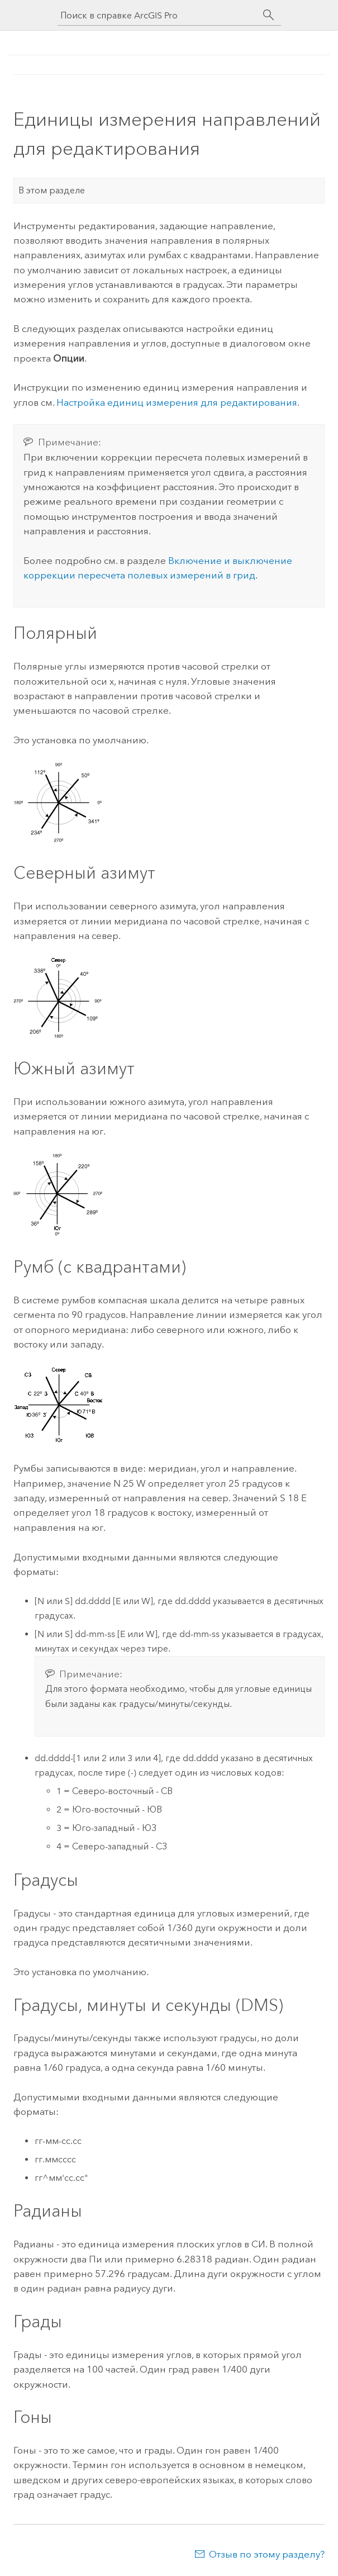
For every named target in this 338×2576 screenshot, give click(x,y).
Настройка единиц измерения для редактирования (176, 402)
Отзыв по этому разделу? (267, 2554)
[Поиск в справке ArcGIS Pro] (158, 15)
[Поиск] (268, 15)
